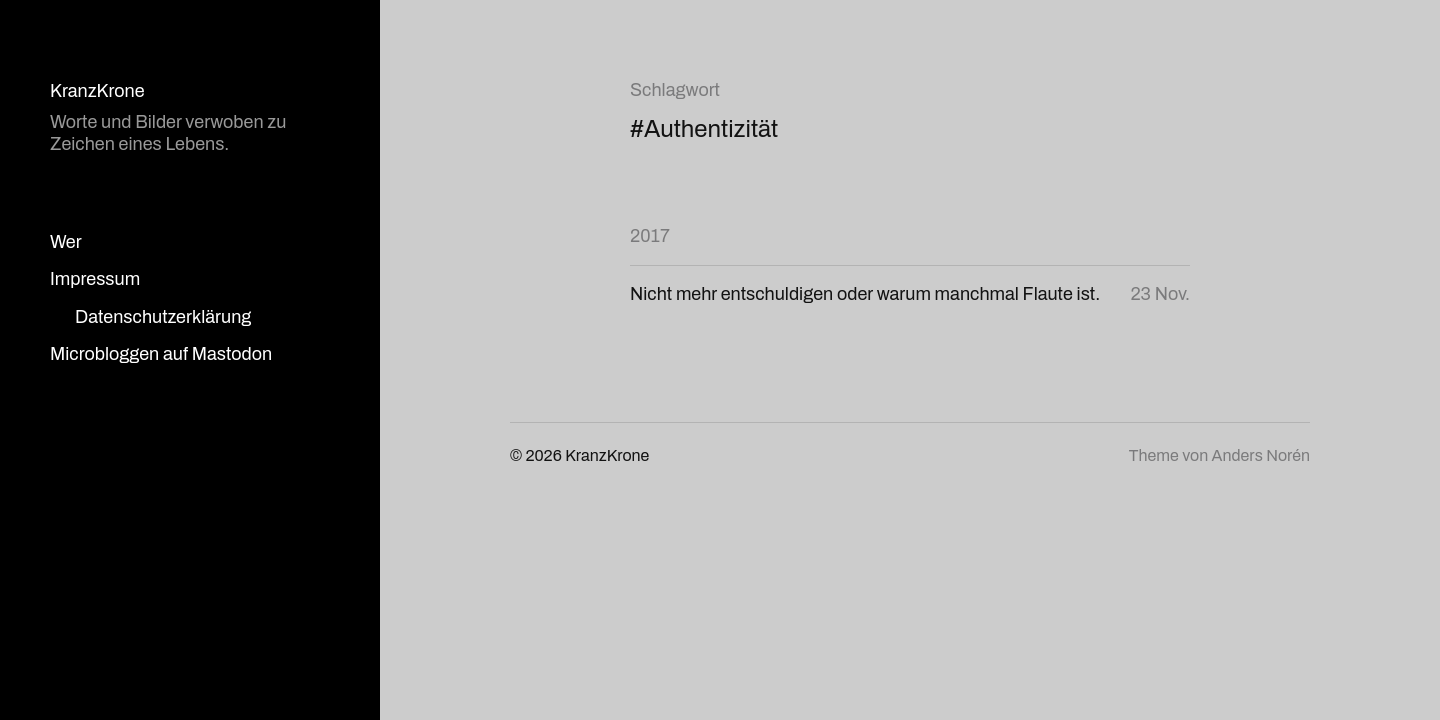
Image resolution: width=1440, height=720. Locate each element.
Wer (66, 242)
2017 (650, 236)
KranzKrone (97, 91)
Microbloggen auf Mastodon (161, 354)
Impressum (95, 279)
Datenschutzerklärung (163, 317)
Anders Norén (1261, 455)
